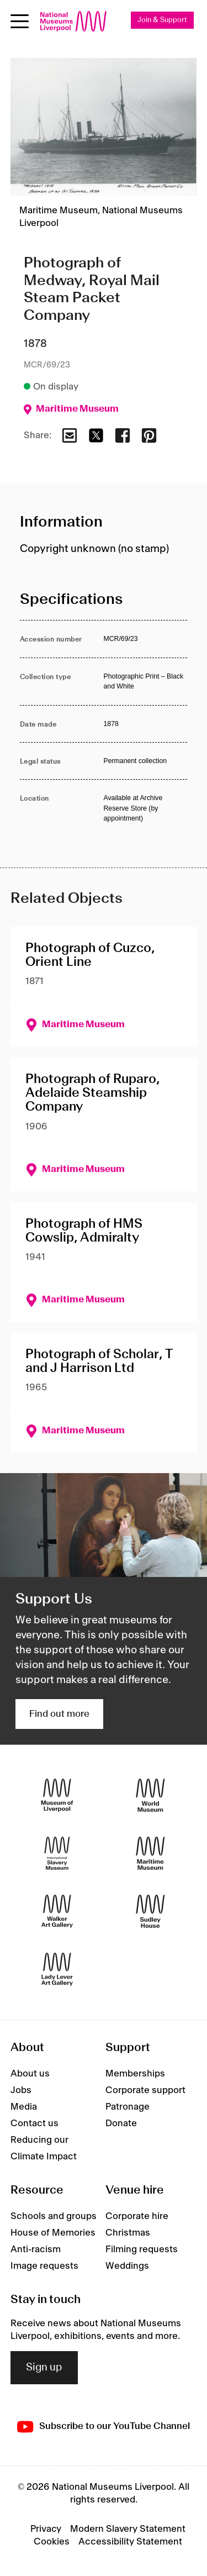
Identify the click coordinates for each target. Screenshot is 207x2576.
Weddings (127, 2266)
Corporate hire (136, 2216)
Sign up (44, 2367)
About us (30, 2074)
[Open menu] (19, 21)
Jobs (20, 2090)
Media (23, 2107)
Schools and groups (53, 2216)
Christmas (127, 2233)
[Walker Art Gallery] (57, 1912)
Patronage (127, 2107)
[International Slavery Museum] (57, 1854)
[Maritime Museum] (150, 1854)
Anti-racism (35, 2249)
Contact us (34, 2123)
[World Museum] (150, 1796)
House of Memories (52, 2233)
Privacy (45, 2529)
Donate (121, 2123)
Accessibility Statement (130, 2542)
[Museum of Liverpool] (57, 1796)
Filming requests (141, 2249)
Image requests (44, 2266)
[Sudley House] (150, 1912)
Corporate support (145, 2090)
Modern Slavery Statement (127, 2529)
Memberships (135, 2074)
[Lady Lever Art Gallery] (57, 1970)
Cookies (52, 2542)
